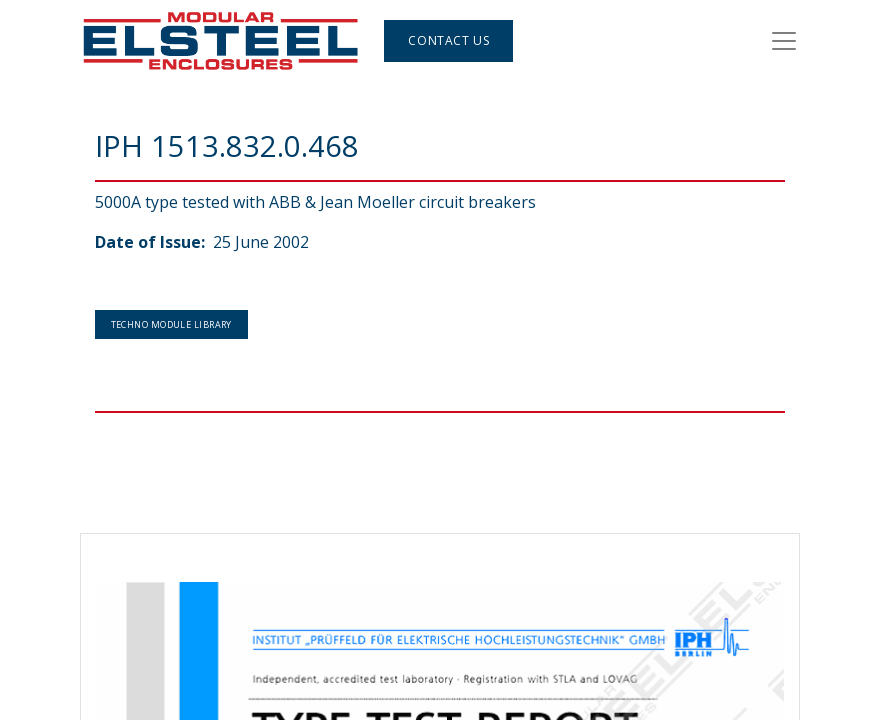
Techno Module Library (171, 324)
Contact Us (448, 40)
